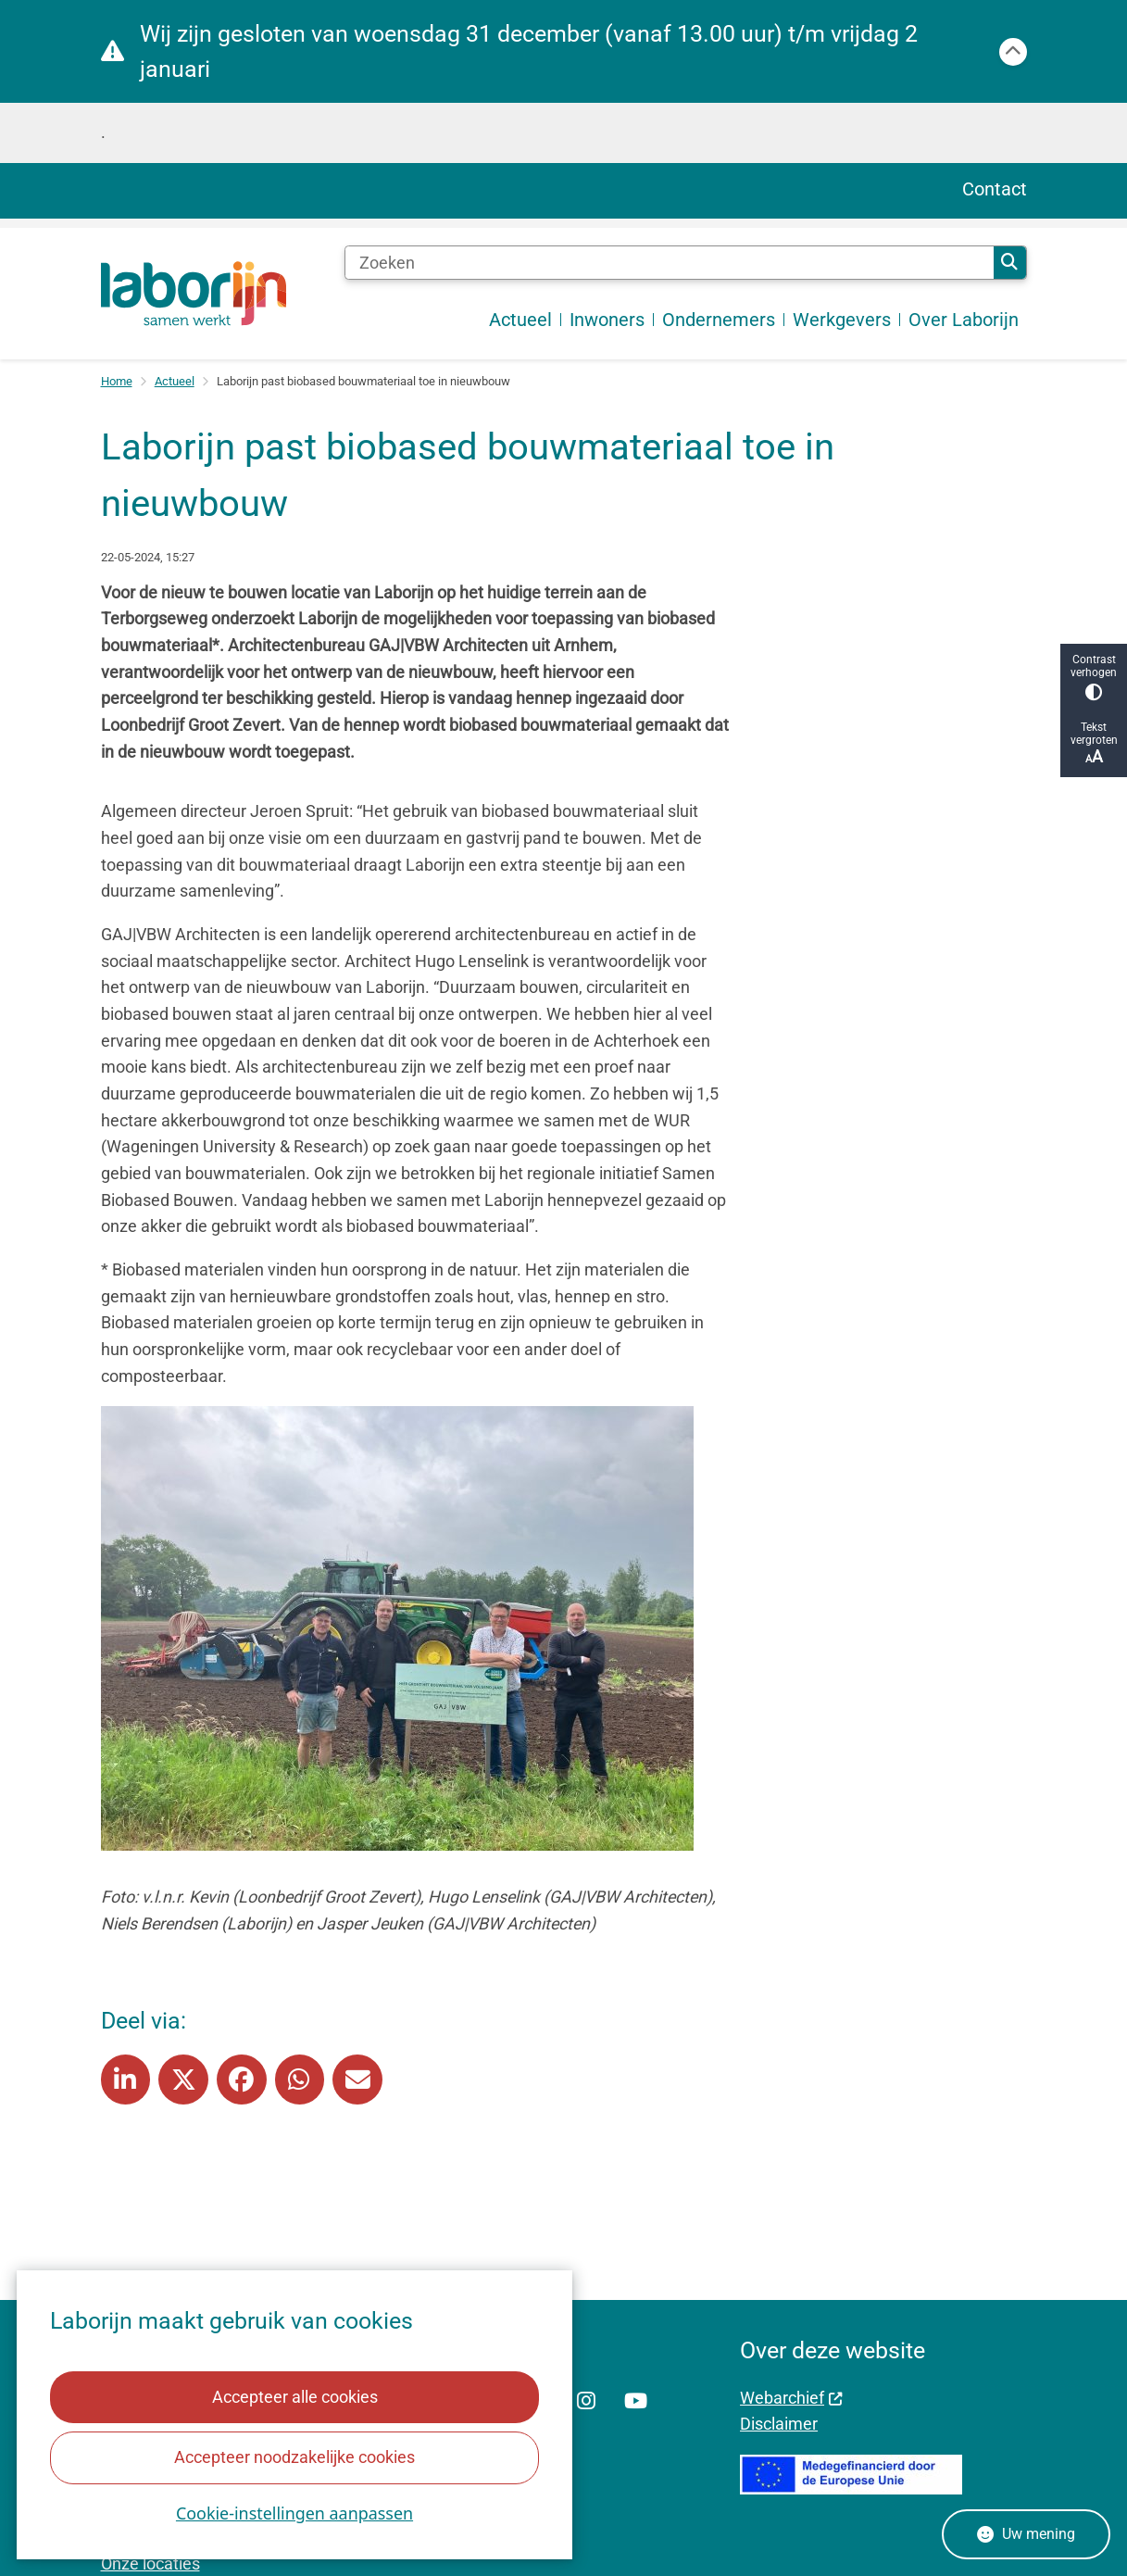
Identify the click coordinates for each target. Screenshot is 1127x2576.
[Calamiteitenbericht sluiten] (1013, 52)
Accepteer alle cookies (294, 2396)
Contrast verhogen (1093, 676)
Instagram (586, 2402)
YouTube (636, 2402)
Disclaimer (779, 2423)
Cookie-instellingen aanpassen (294, 2513)
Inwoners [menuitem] (607, 319)
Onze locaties (150, 2563)
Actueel (174, 381)
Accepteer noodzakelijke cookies (294, 2457)
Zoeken (1009, 262)
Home (116, 381)
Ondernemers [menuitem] (718, 319)
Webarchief (791, 2397)
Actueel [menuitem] (520, 319)
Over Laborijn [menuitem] (963, 319)
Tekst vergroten (1093, 743)
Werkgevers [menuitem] (842, 319)
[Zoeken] (669, 263)
